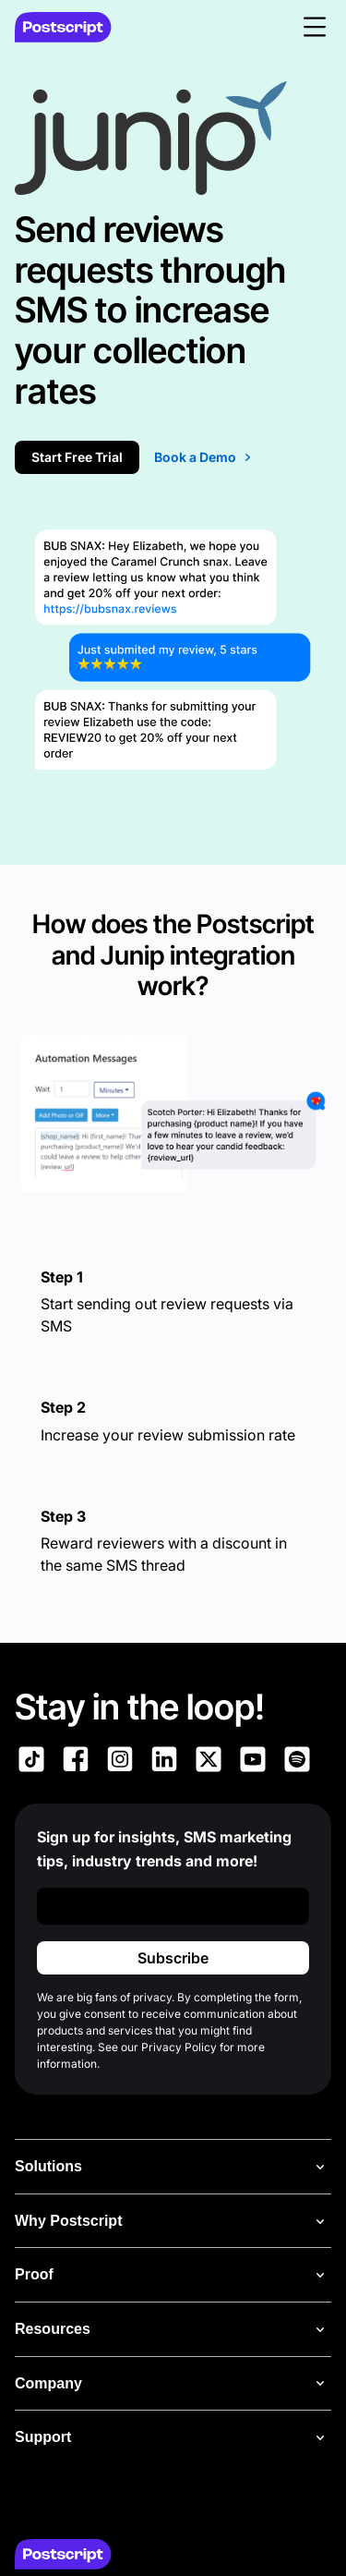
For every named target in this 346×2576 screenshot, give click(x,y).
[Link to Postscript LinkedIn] (164, 1762)
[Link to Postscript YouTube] (252, 1762)
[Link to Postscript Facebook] (75, 1762)
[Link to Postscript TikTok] (31, 1762)
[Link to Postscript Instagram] (120, 1762)
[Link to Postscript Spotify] (297, 1762)
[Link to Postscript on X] (208, 1762)
